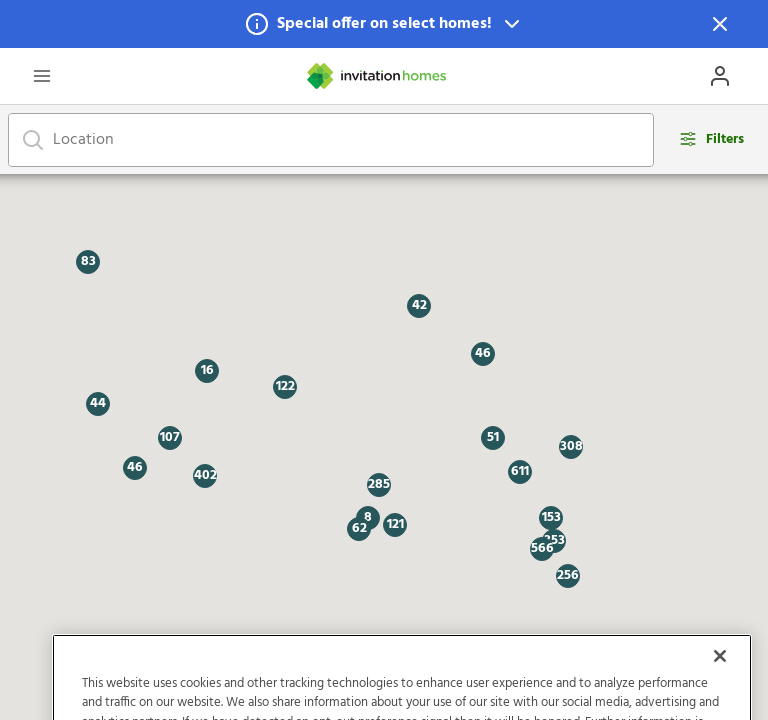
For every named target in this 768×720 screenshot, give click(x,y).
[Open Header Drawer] (42, 76)
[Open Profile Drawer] (720, 76)
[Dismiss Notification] (720, 24)
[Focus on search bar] (33, 140)
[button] (384, 24)
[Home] (378, 76)
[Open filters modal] (711, 139)
